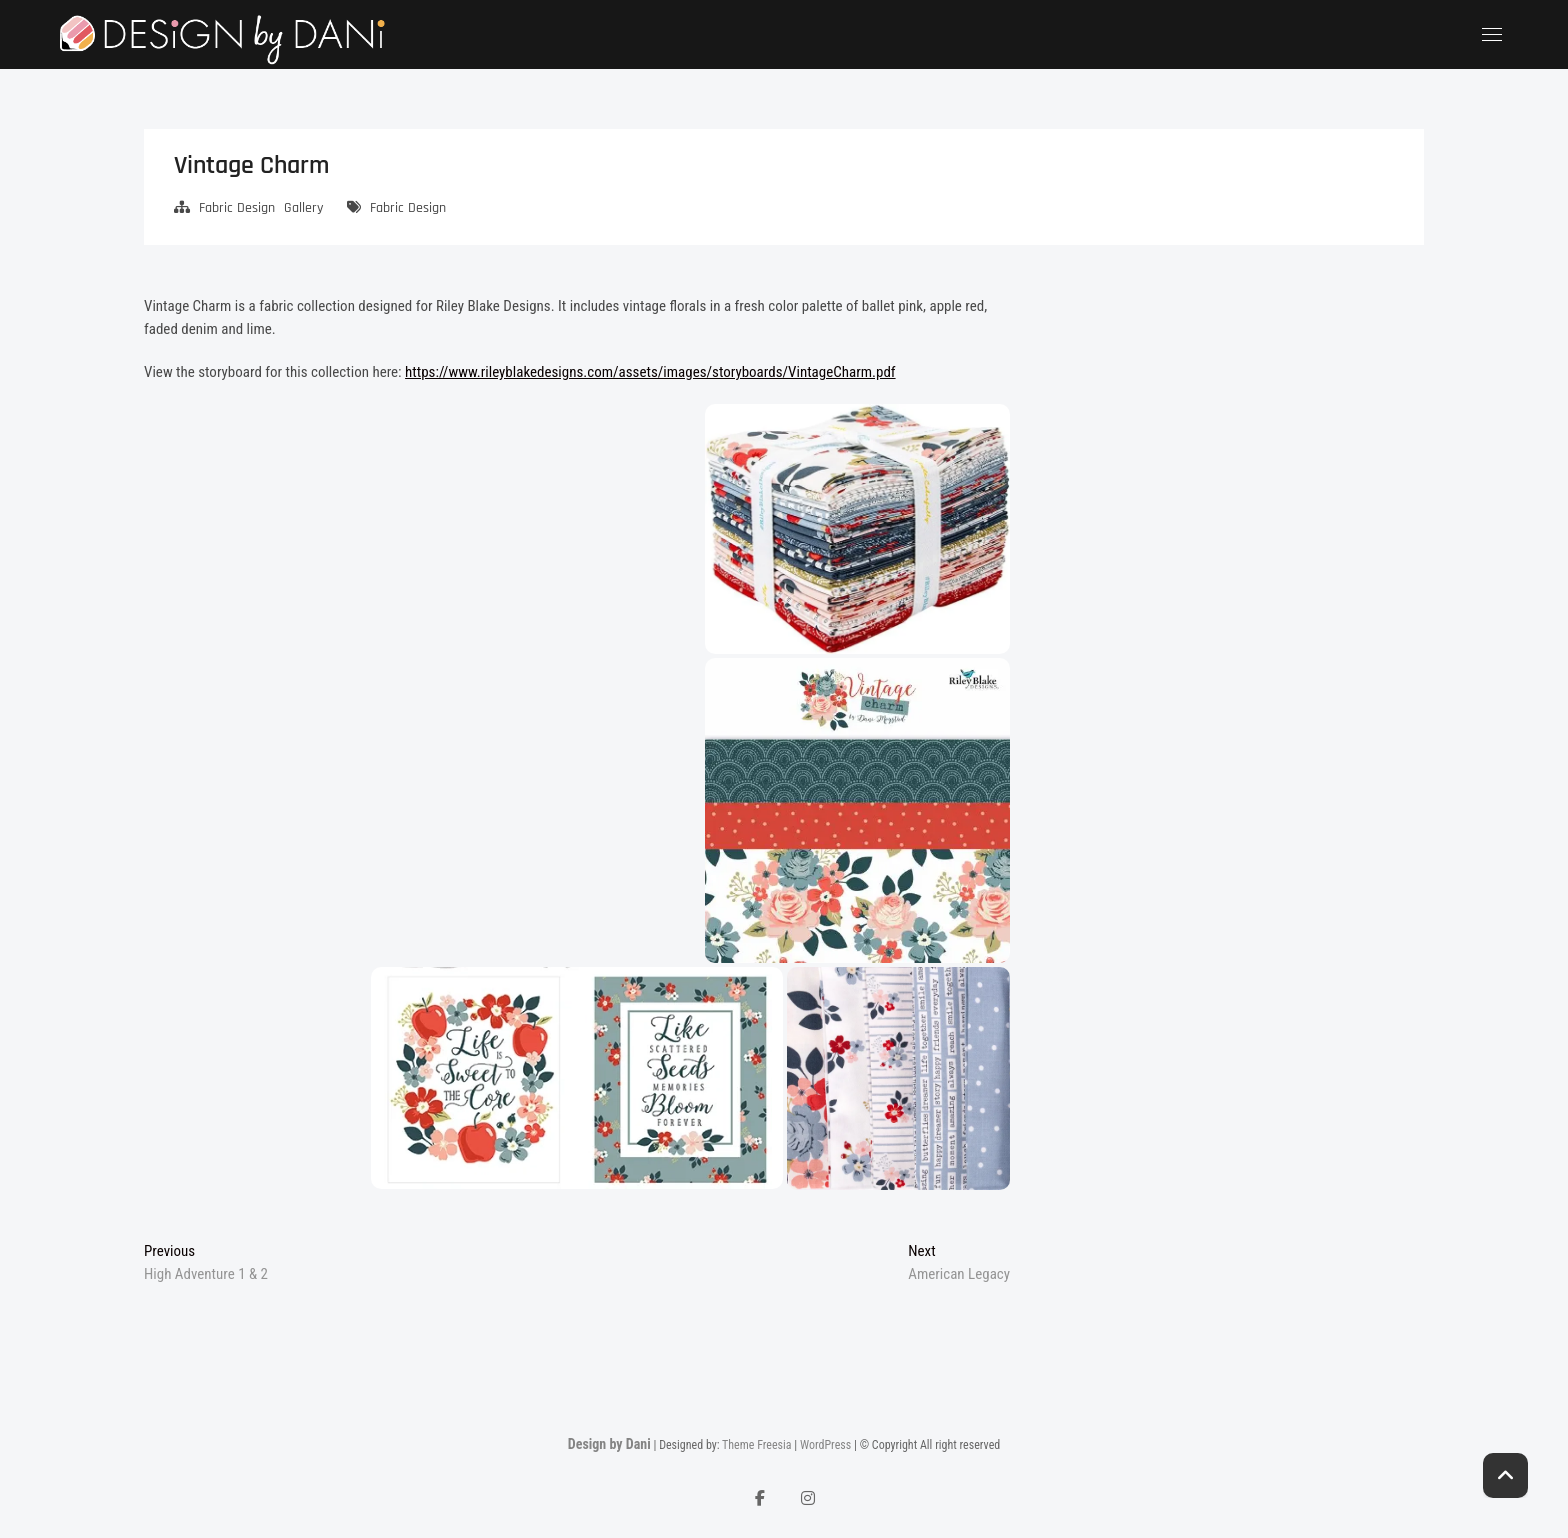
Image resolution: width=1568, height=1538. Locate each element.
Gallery (303, 208)
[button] (857, 529)
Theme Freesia (756, 1445)
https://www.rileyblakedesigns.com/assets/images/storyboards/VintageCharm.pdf (650, 372)
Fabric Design (237, 208)
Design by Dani (609, 1444)
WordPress (825, 1445)
